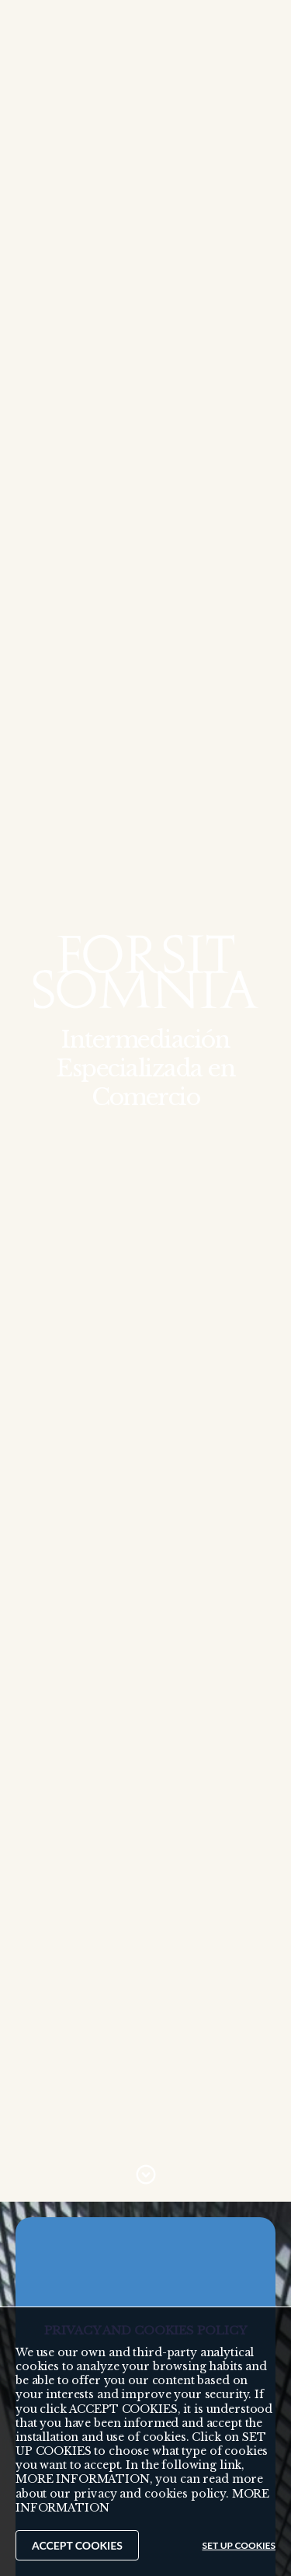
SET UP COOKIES (238, 2545)
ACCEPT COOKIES (77, 2545)
